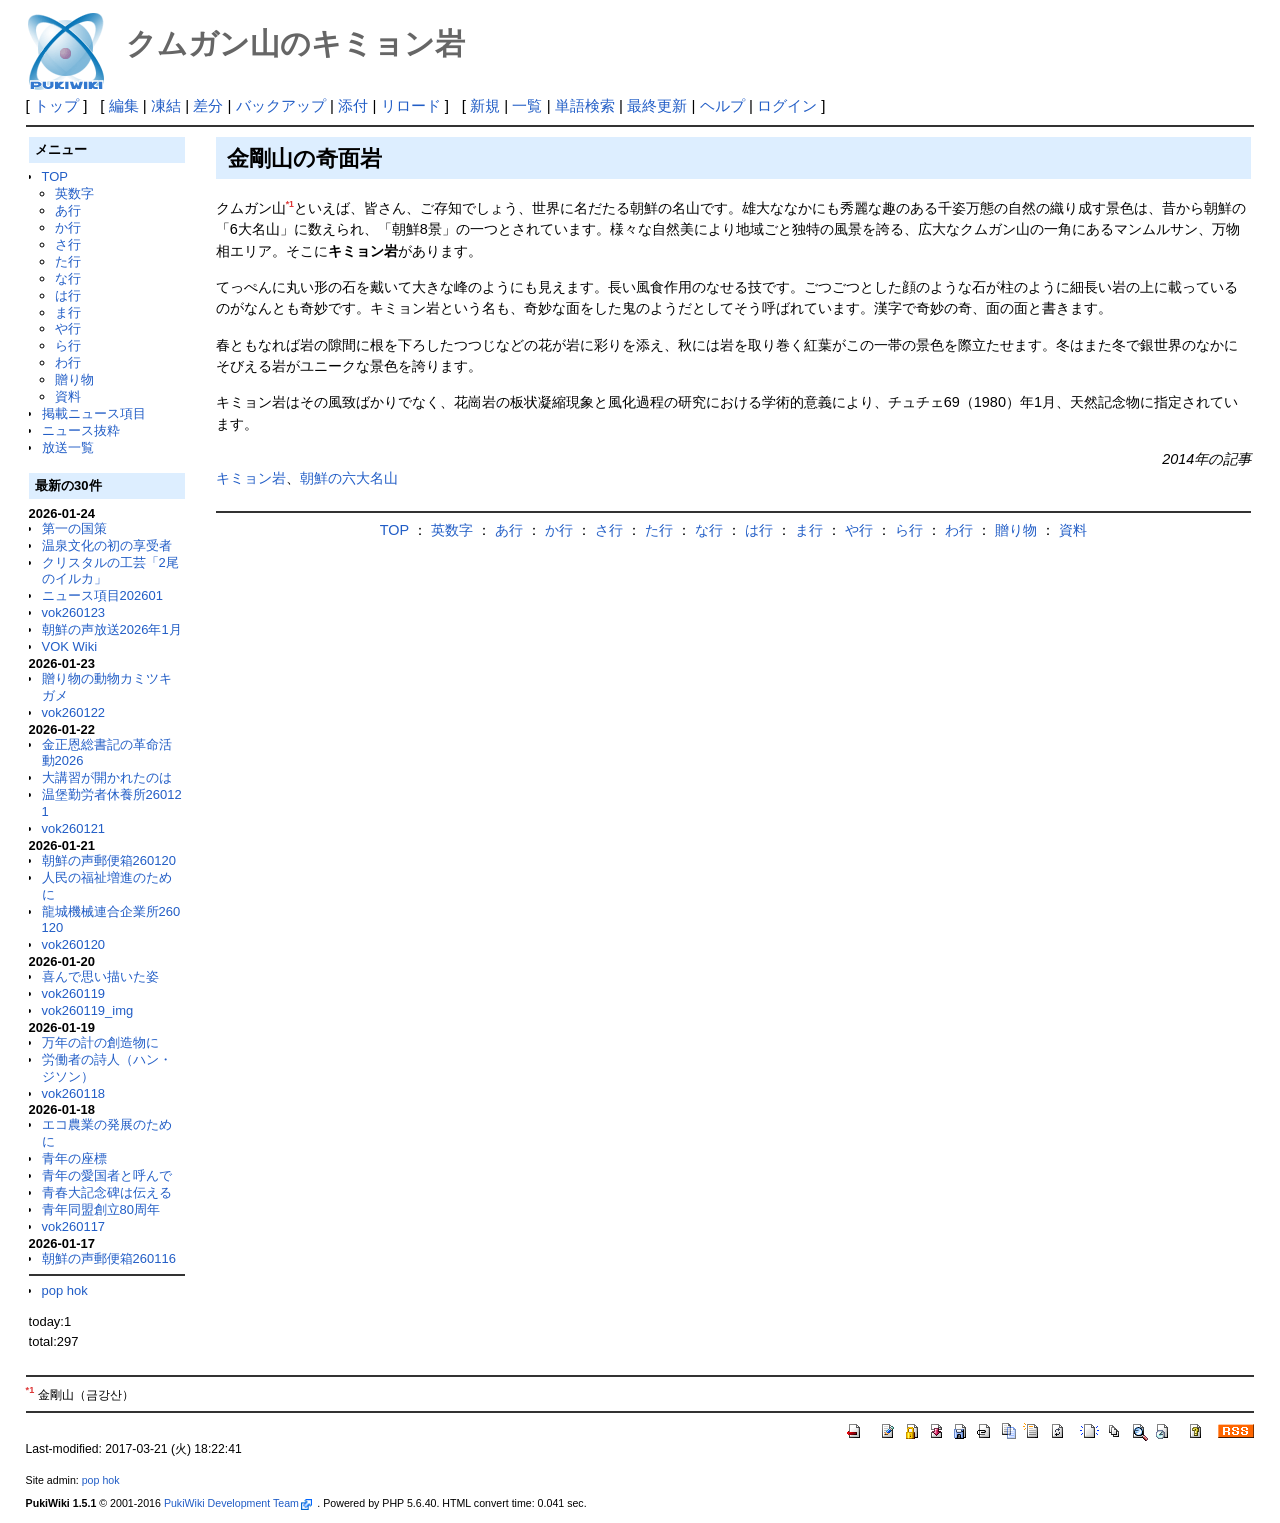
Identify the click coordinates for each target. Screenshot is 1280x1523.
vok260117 (74, 1226)
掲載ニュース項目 (94, 413)
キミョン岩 (251, 478)
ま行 (68, 312)
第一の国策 (74, 528)
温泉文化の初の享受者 (107, 545)
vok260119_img (88, 1010)
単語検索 (585, 105)
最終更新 (657, 105)
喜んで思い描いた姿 (100, 976)
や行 (68, 328)
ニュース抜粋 (81, 430)
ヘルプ (722, 105)
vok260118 (74, 1093)
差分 (208, 105)
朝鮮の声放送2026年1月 (112, 629)
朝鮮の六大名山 (349, 478)
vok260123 (74, 612)
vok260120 (74, 944)
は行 (68, 295)
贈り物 (74, 379)
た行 (68, 261)
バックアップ (281, 105)
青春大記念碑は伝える (107, 1192)
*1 (290, 204)
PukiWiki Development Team (238, 1503)
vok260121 (74, 828)
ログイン (787, 105)
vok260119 (74, 993)
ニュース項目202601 (102, 595)
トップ (56, 105)
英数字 (74, 193)
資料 (68, 396)
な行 (68, 278)
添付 (353, 105)
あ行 (68, 210)
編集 (124, 105)
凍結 (166, 105)
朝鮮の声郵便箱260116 (109, 1258)
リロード (411, 105)
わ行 (68, 362)
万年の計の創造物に (100, 1042)
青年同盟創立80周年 (101, 1209)
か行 (68, 227)
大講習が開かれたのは (107, 777)
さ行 (68, 244)
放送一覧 (68, 447)
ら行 (68, 345)
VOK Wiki (70, 646)
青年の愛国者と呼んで (107, 1175)
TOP (55, 176)
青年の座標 (74, 1158)
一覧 (527, 105)
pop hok (65, 1290)
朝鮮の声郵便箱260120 (109, 860)
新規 (485, 105)
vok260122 (74, 712)
